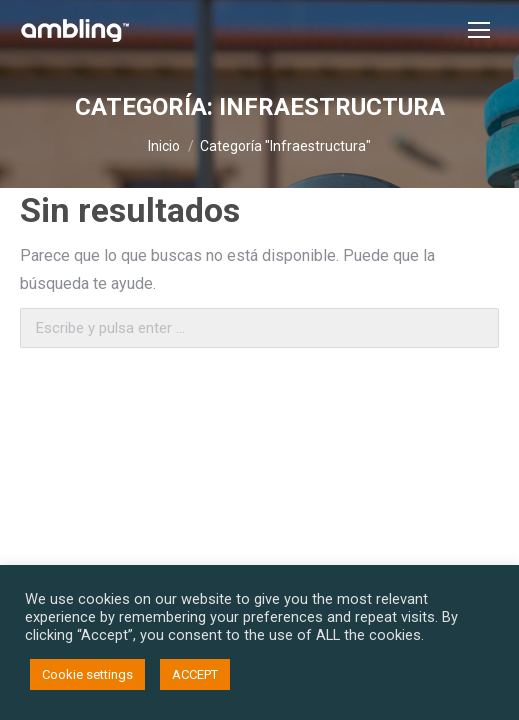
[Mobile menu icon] (479, 30)
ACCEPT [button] (195, 674)
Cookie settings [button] (87, 674)
